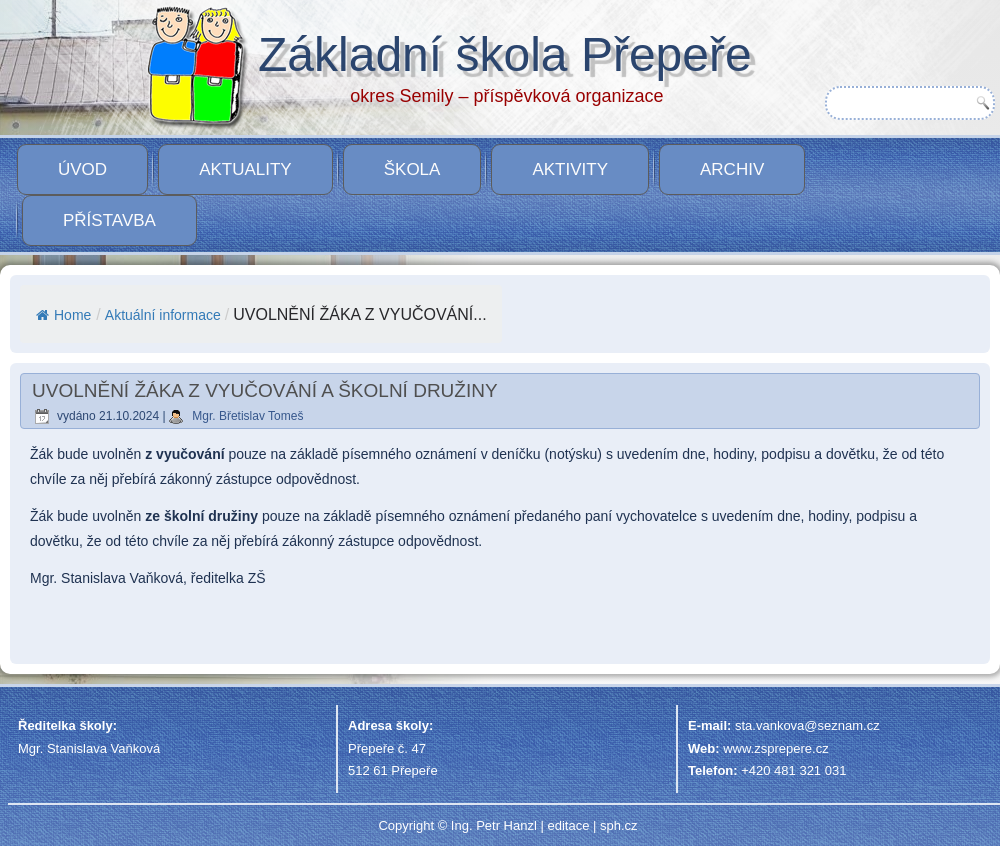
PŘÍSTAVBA (109, 220)
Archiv (732, 169)
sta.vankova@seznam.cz (807, 725)
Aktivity (570, 169)
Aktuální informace (163, 315)
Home (63, 315)
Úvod (82, 169)
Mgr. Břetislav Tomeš (247, 416)
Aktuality (245, 169)
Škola (412, 169)
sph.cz (619, 825)
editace (568, 825)
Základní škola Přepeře (505, 54)
